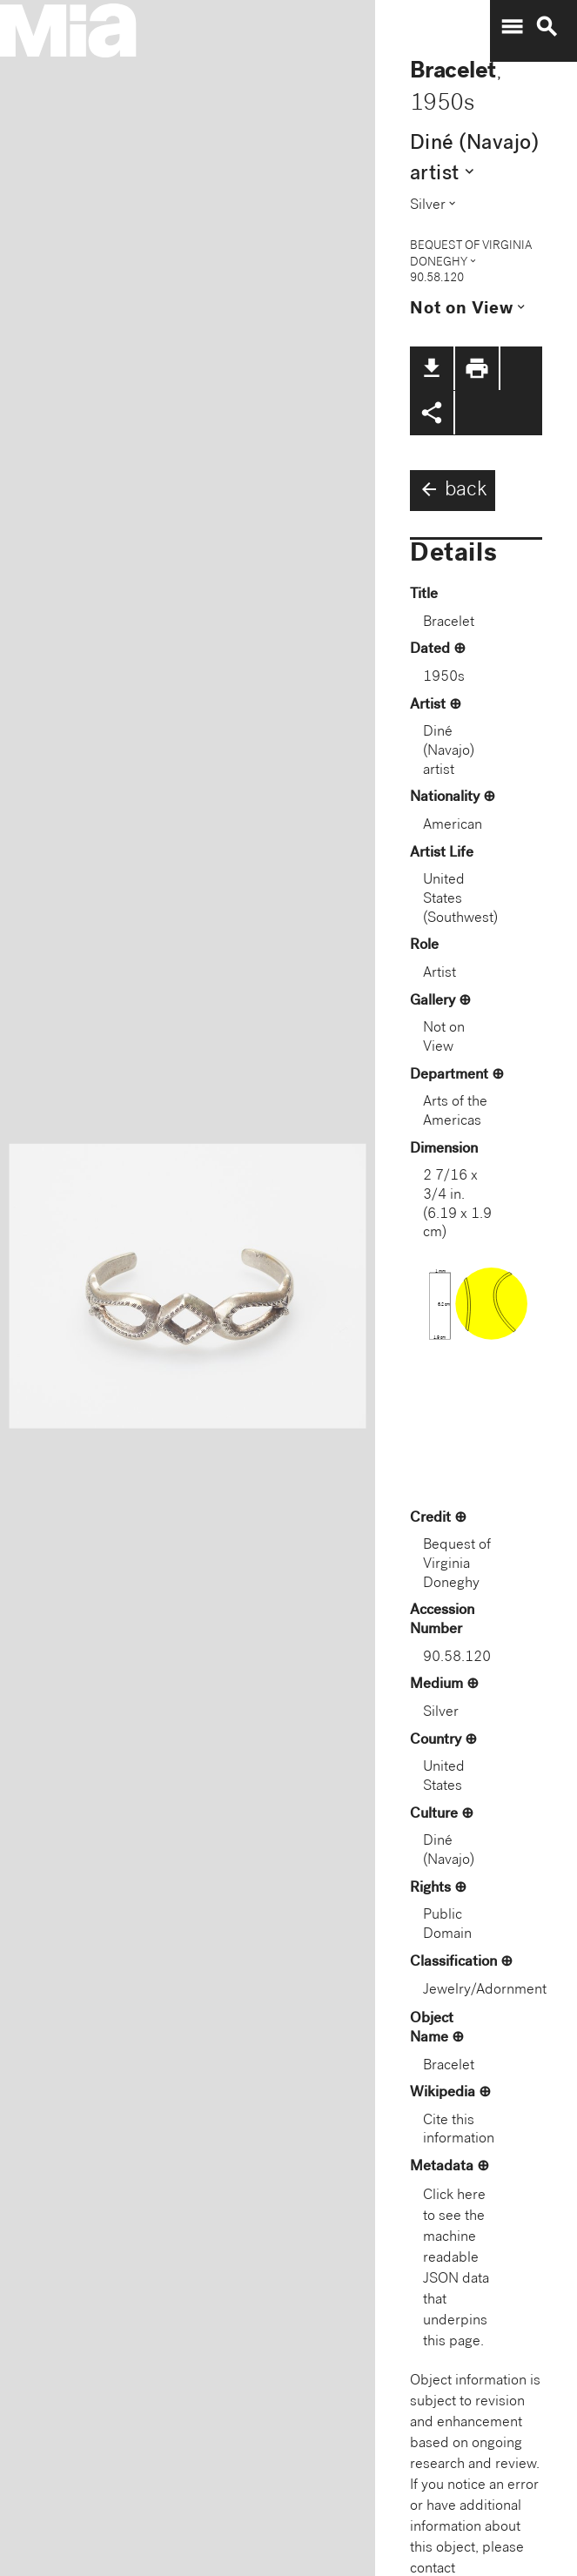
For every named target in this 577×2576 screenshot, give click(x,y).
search (546, 27)
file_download (432, 368)
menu (512, 27)
